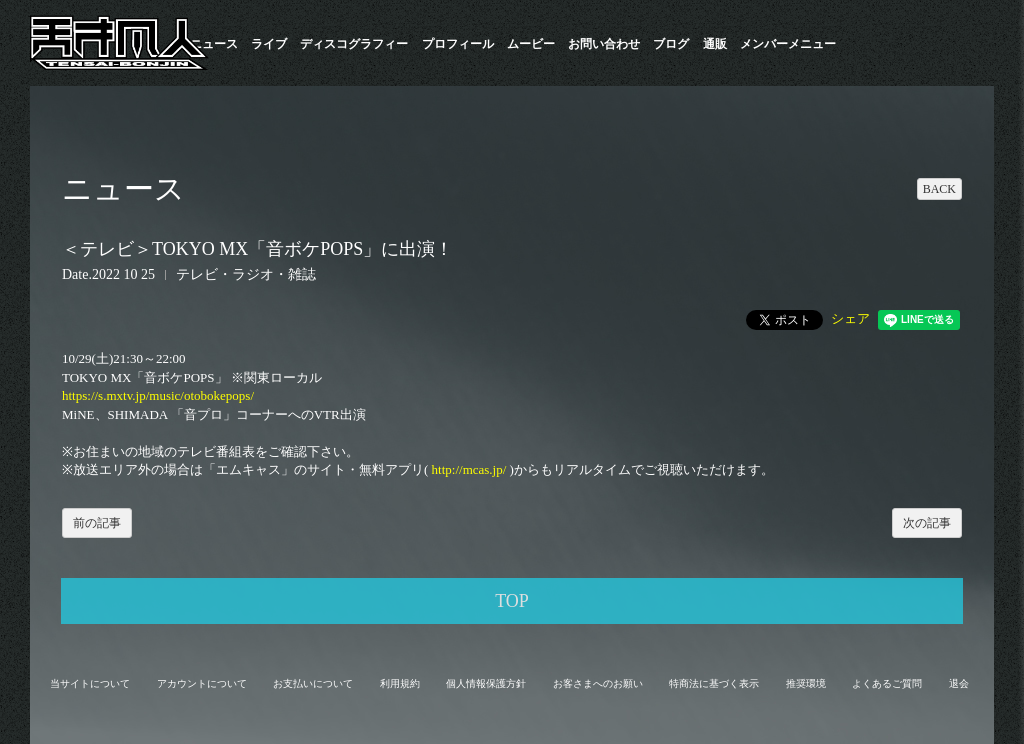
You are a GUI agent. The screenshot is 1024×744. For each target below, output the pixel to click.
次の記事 (927, 523)
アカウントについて (202, 683)
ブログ (671, 44)
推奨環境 (806, 683)
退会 (959, 683)
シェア (850, 318)
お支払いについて (313, 683)
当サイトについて (90, 683)
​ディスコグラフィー (354, 44)
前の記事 (97, 523)
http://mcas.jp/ (469, 469)
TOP (512, 601)
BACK (939, 189)
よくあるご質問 (887, 683)
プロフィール (458, 44)
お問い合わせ (604, 44)
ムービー (531, 44)
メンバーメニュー (788, 44)
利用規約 (400, 683)
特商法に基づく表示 (714, 683)
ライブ (269, 44)
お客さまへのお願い (598, 683)
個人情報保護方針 (486, 683)
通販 (715, 44)
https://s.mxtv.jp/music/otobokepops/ (158, 395)
